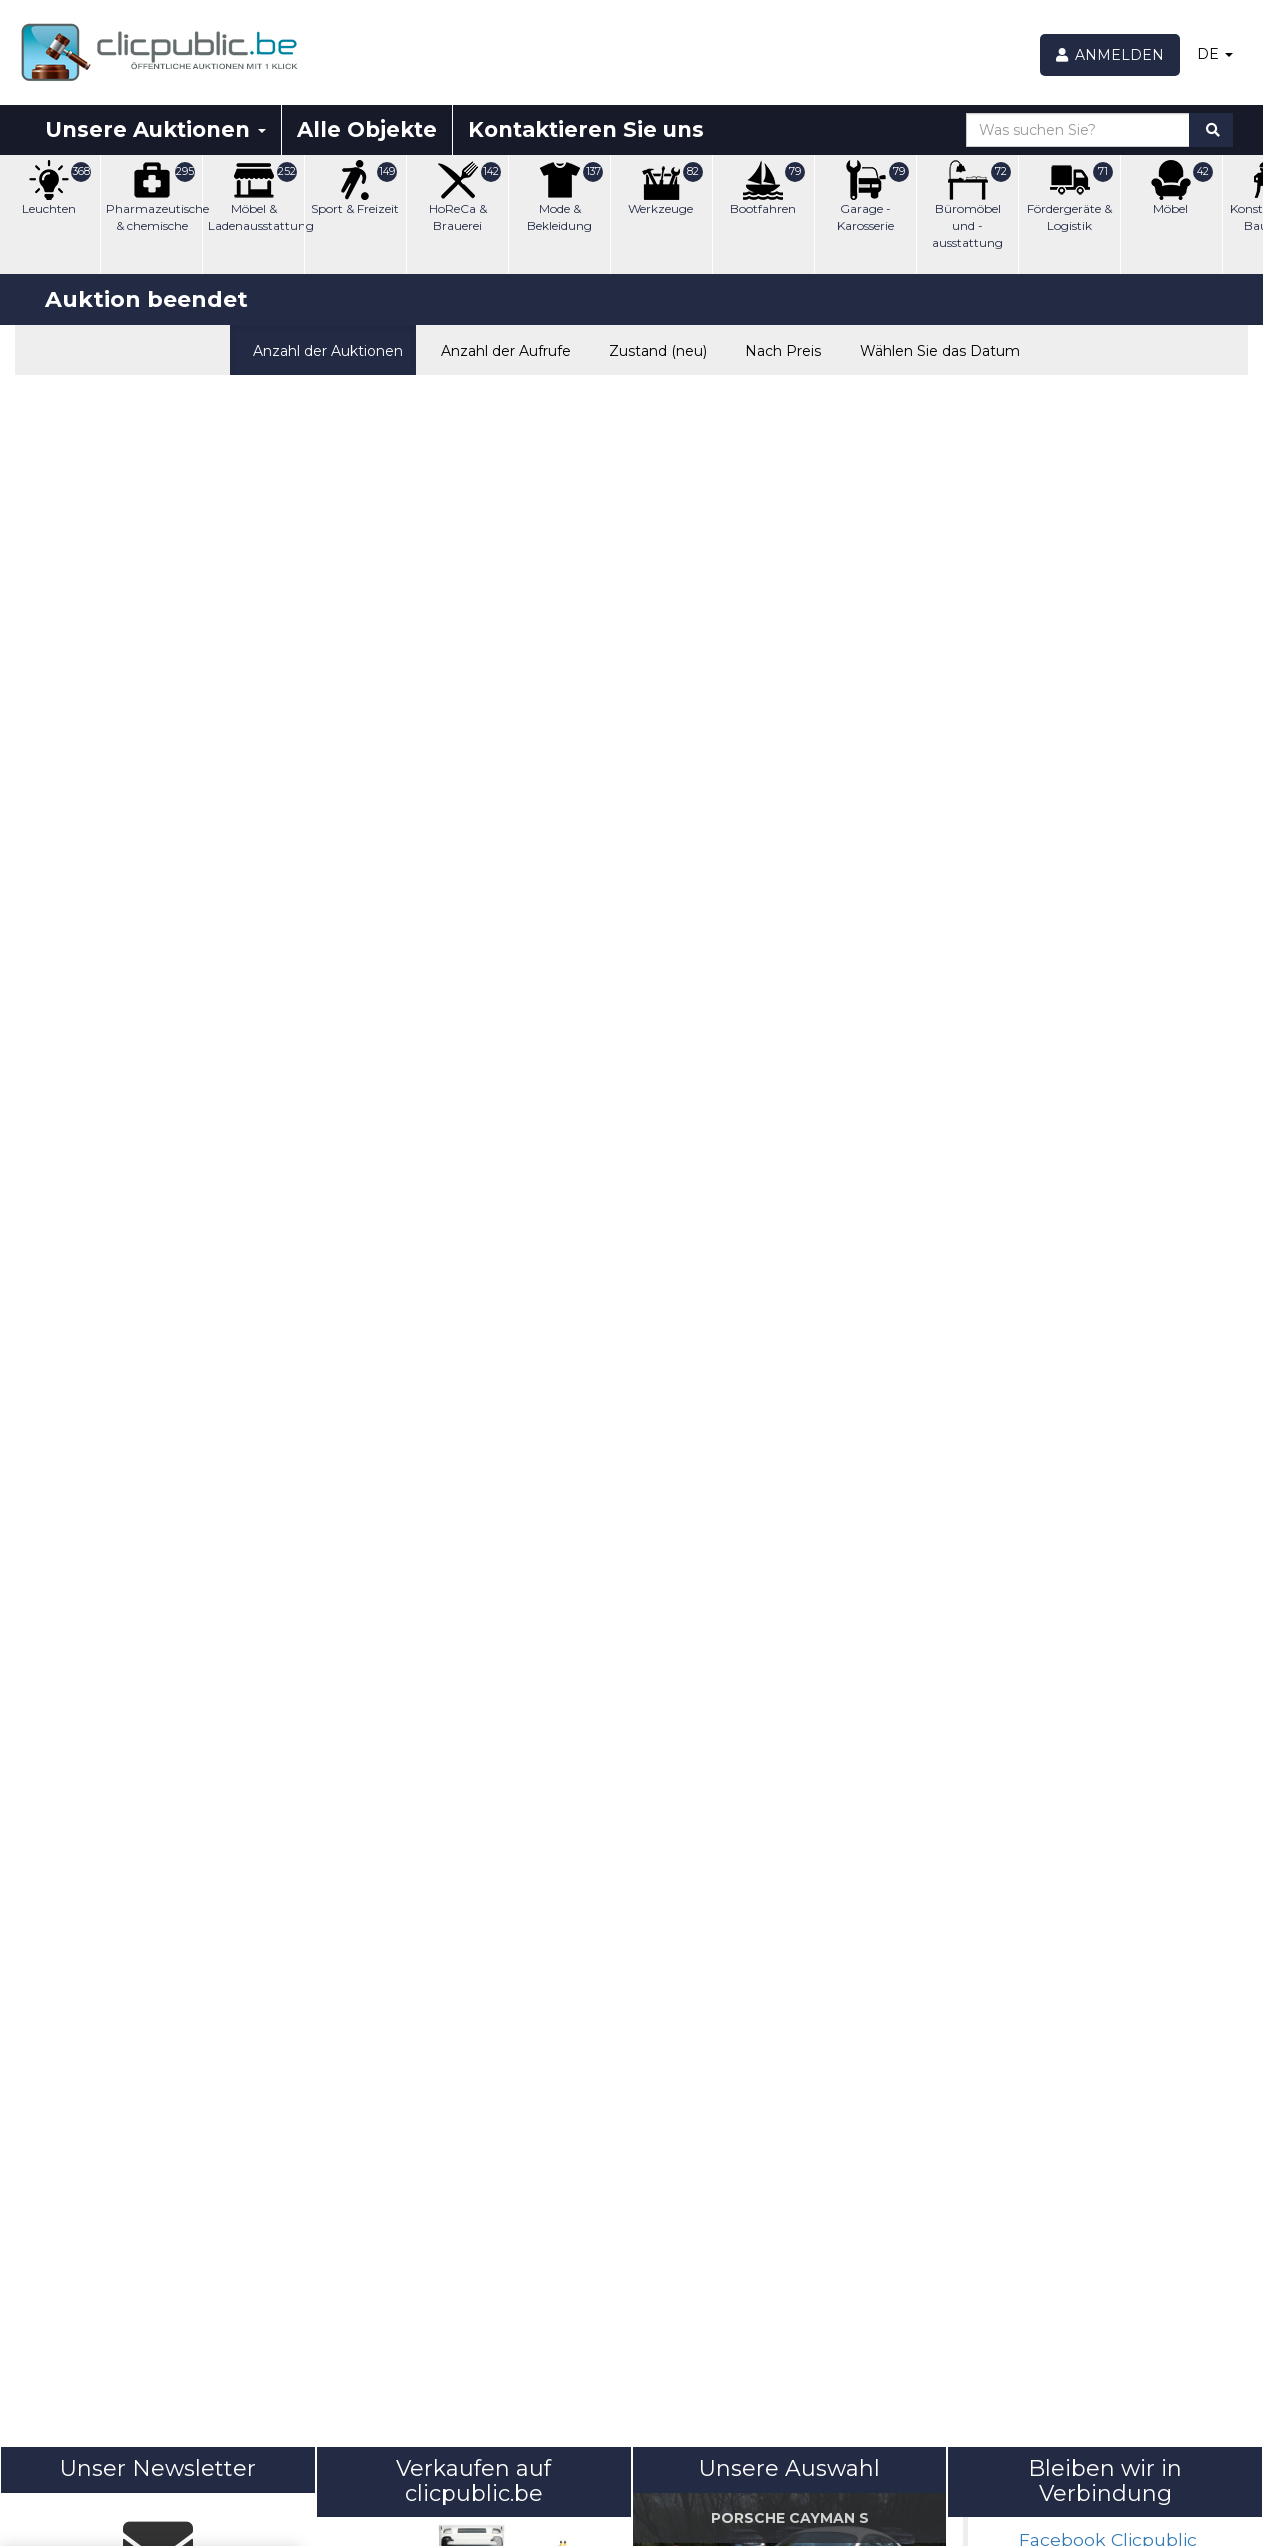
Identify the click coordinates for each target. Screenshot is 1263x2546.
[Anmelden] (1110, 55)
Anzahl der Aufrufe (501, 349)
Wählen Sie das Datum (934, 349)
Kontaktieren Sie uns (586, 129)
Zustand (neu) (653, 349)
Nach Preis (778, 349)
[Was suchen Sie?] (1078, 130)
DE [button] (1215, 54)
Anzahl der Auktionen (322, 349)
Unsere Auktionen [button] (155, 129)
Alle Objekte (367, 129)
